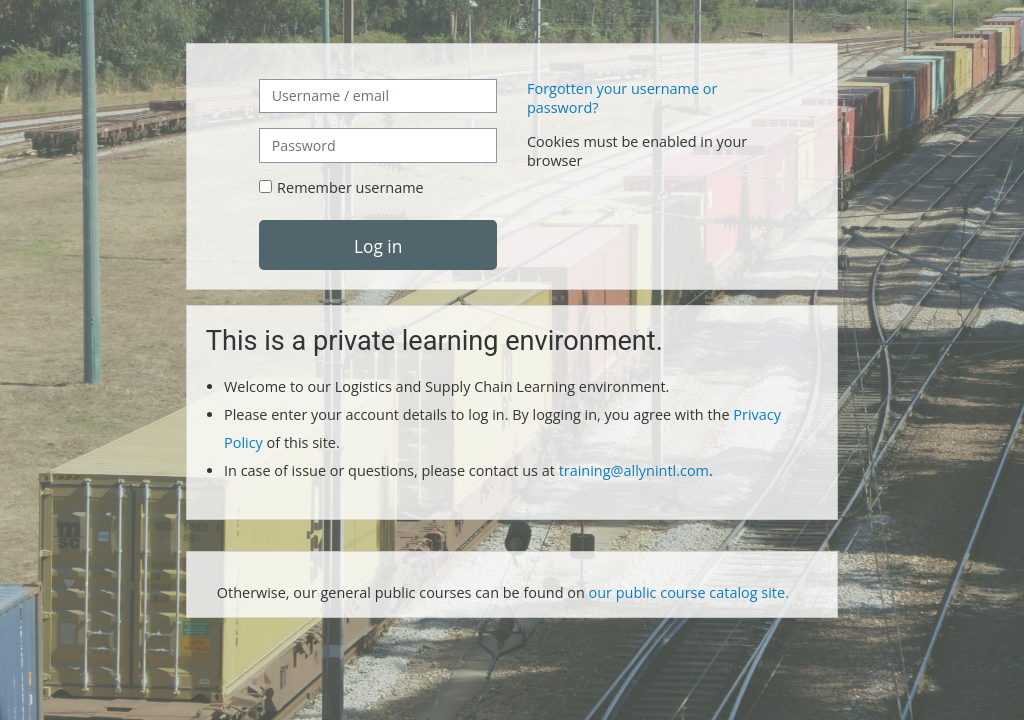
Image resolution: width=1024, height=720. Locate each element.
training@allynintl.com (634, 470)
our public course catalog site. (689, 592)
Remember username (350, 187)
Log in (378, 246)
